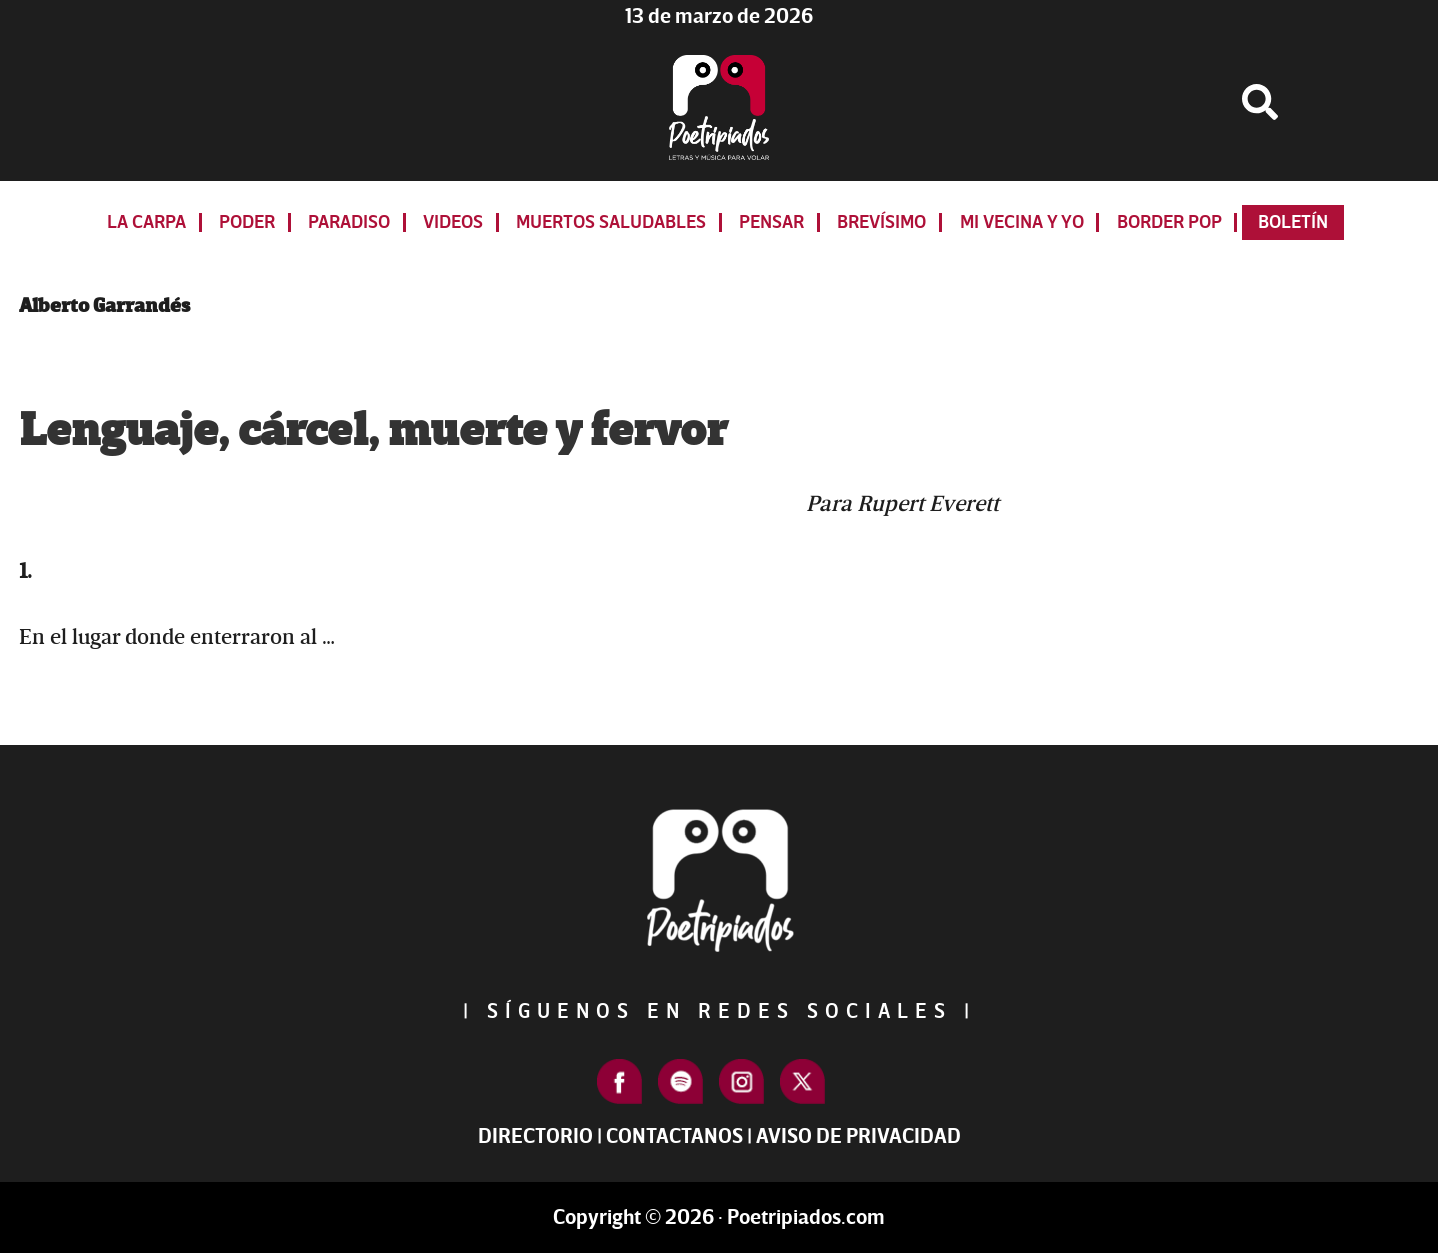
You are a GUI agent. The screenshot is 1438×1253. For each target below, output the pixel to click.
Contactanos (674, 1136)
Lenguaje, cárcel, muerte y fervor (373, 431)
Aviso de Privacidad (858, 1136)
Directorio (535, 1136)
